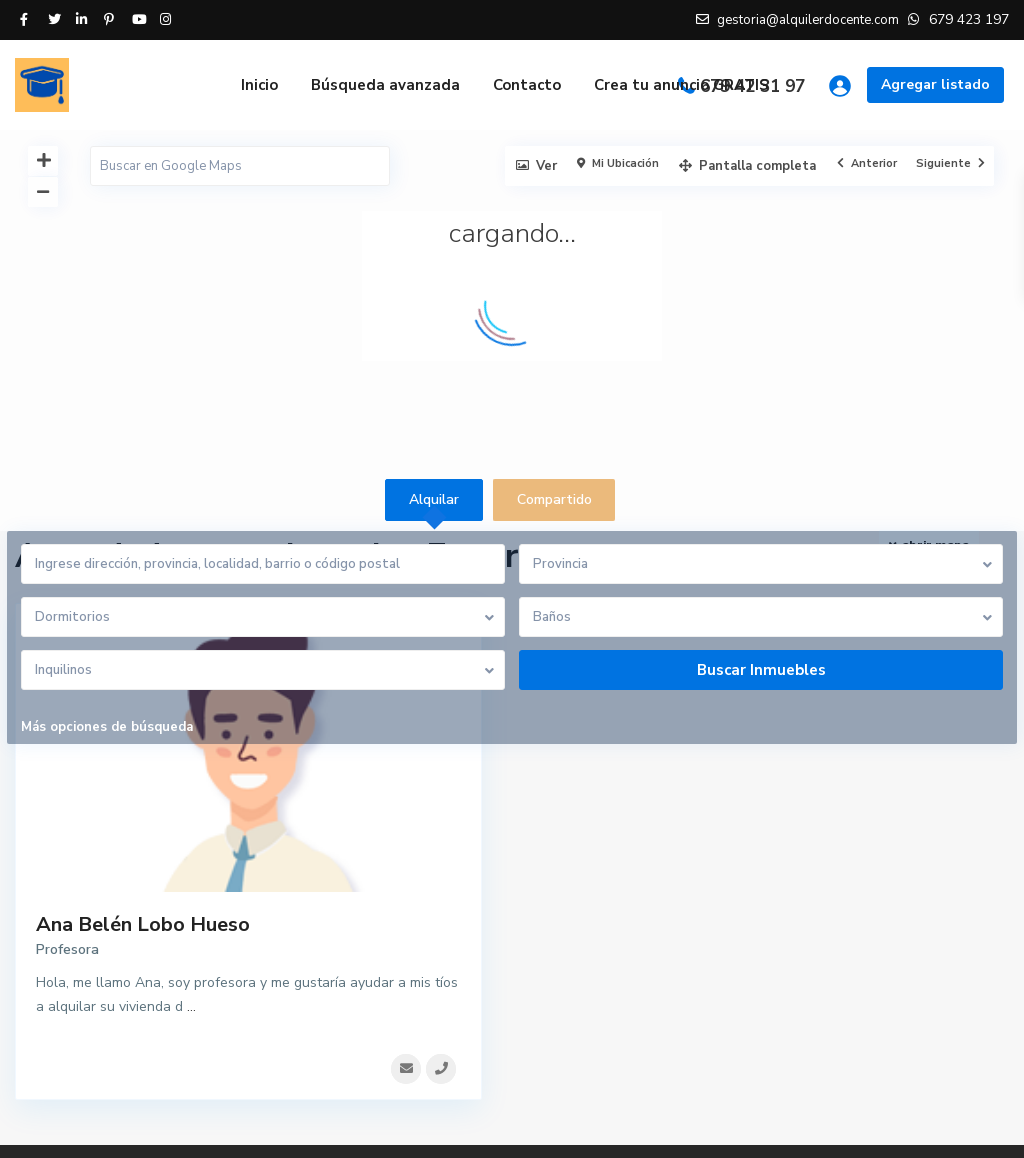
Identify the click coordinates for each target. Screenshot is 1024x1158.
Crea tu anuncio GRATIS (681, 85)
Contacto (527, 85)
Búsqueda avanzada (385, 85)
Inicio (259, 85)
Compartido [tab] (554, 499)
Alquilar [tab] (434, 499)
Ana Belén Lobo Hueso (143, 924)
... (191, 1006)
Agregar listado (935, 84)
